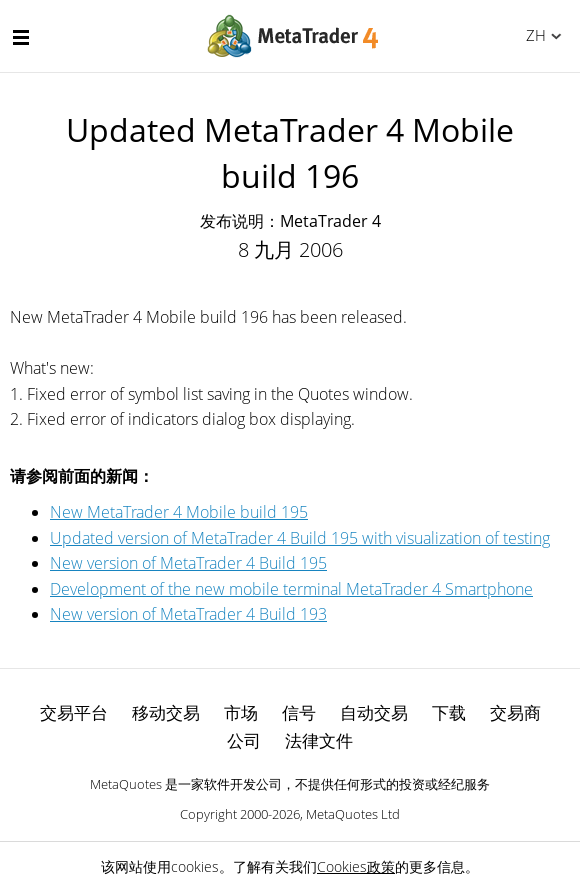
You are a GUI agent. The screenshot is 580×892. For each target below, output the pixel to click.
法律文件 (319, 740)
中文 (532, 35)
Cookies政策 (356, 866)
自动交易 (374, 712)
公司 (244, 740)
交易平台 (74, 712)
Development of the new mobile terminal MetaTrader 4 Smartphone (291, 589)
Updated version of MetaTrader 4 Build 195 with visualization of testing (300, 538)
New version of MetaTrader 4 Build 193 (188, 614)
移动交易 (166, 712)
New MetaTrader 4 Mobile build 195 (179, 512)
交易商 (515, 712)
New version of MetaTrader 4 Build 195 (188, 563)
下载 (449, 712)
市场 (241, 712)
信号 (299, 712)
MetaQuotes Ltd (353, 814)
